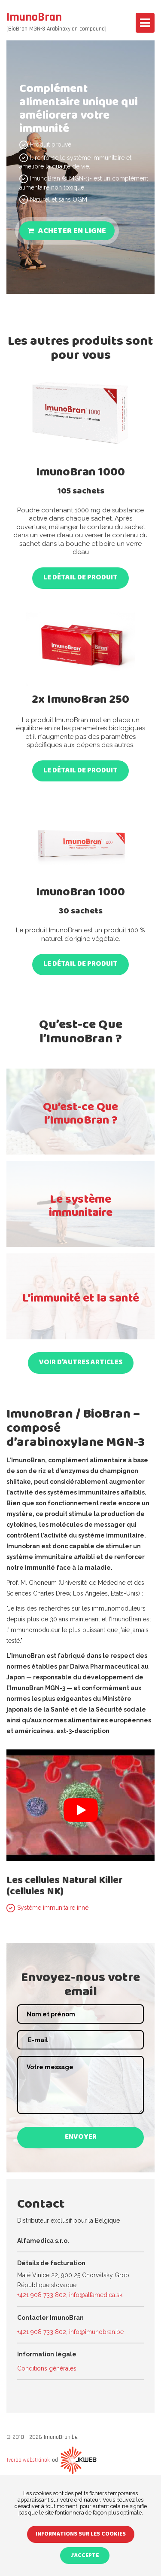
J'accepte (85, 2556)
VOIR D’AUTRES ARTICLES (80, 1363)
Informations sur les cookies (81, 2534)
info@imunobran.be (96, 2331)
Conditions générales (46, 2368)
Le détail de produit (80, 578)
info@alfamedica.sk (95, 2294)
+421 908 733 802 (41, 2294)
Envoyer (81, 2137)
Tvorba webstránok (28, 2460)
